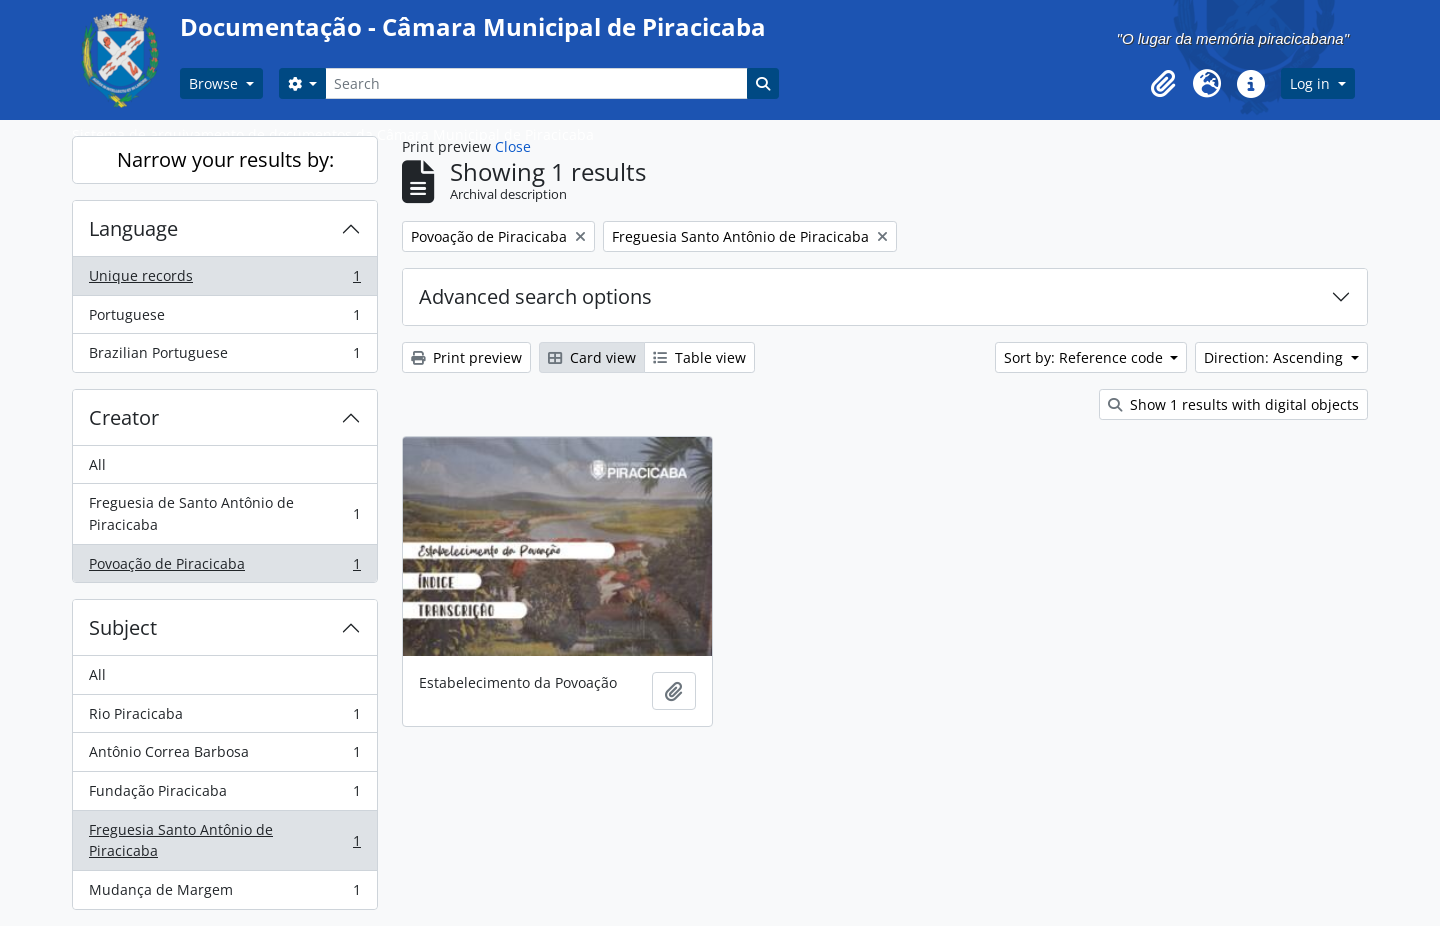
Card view (592, 357)
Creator (124, 417)
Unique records (224, 280)
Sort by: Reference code (1085, 357)
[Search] (536, 83)
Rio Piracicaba (224, 718)
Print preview (466, 357)
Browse (215, 83)
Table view (699, 357)
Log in (1312, 83)
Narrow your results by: (225, 159)
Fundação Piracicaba (224, 795)
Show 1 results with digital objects (1233, 404)
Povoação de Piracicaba (224, 568)
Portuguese (224, 319)
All (97, 464)
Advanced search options (535, 296)
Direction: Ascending (1275, 357)
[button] (1163, 84)
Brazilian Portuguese (224, 357)
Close (513, 146)
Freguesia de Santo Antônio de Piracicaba (224, 513)
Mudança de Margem (224, 894)
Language (133, 228)
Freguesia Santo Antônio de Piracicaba (224, 840)
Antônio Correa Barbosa (224, 756)
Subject (123, 627)
